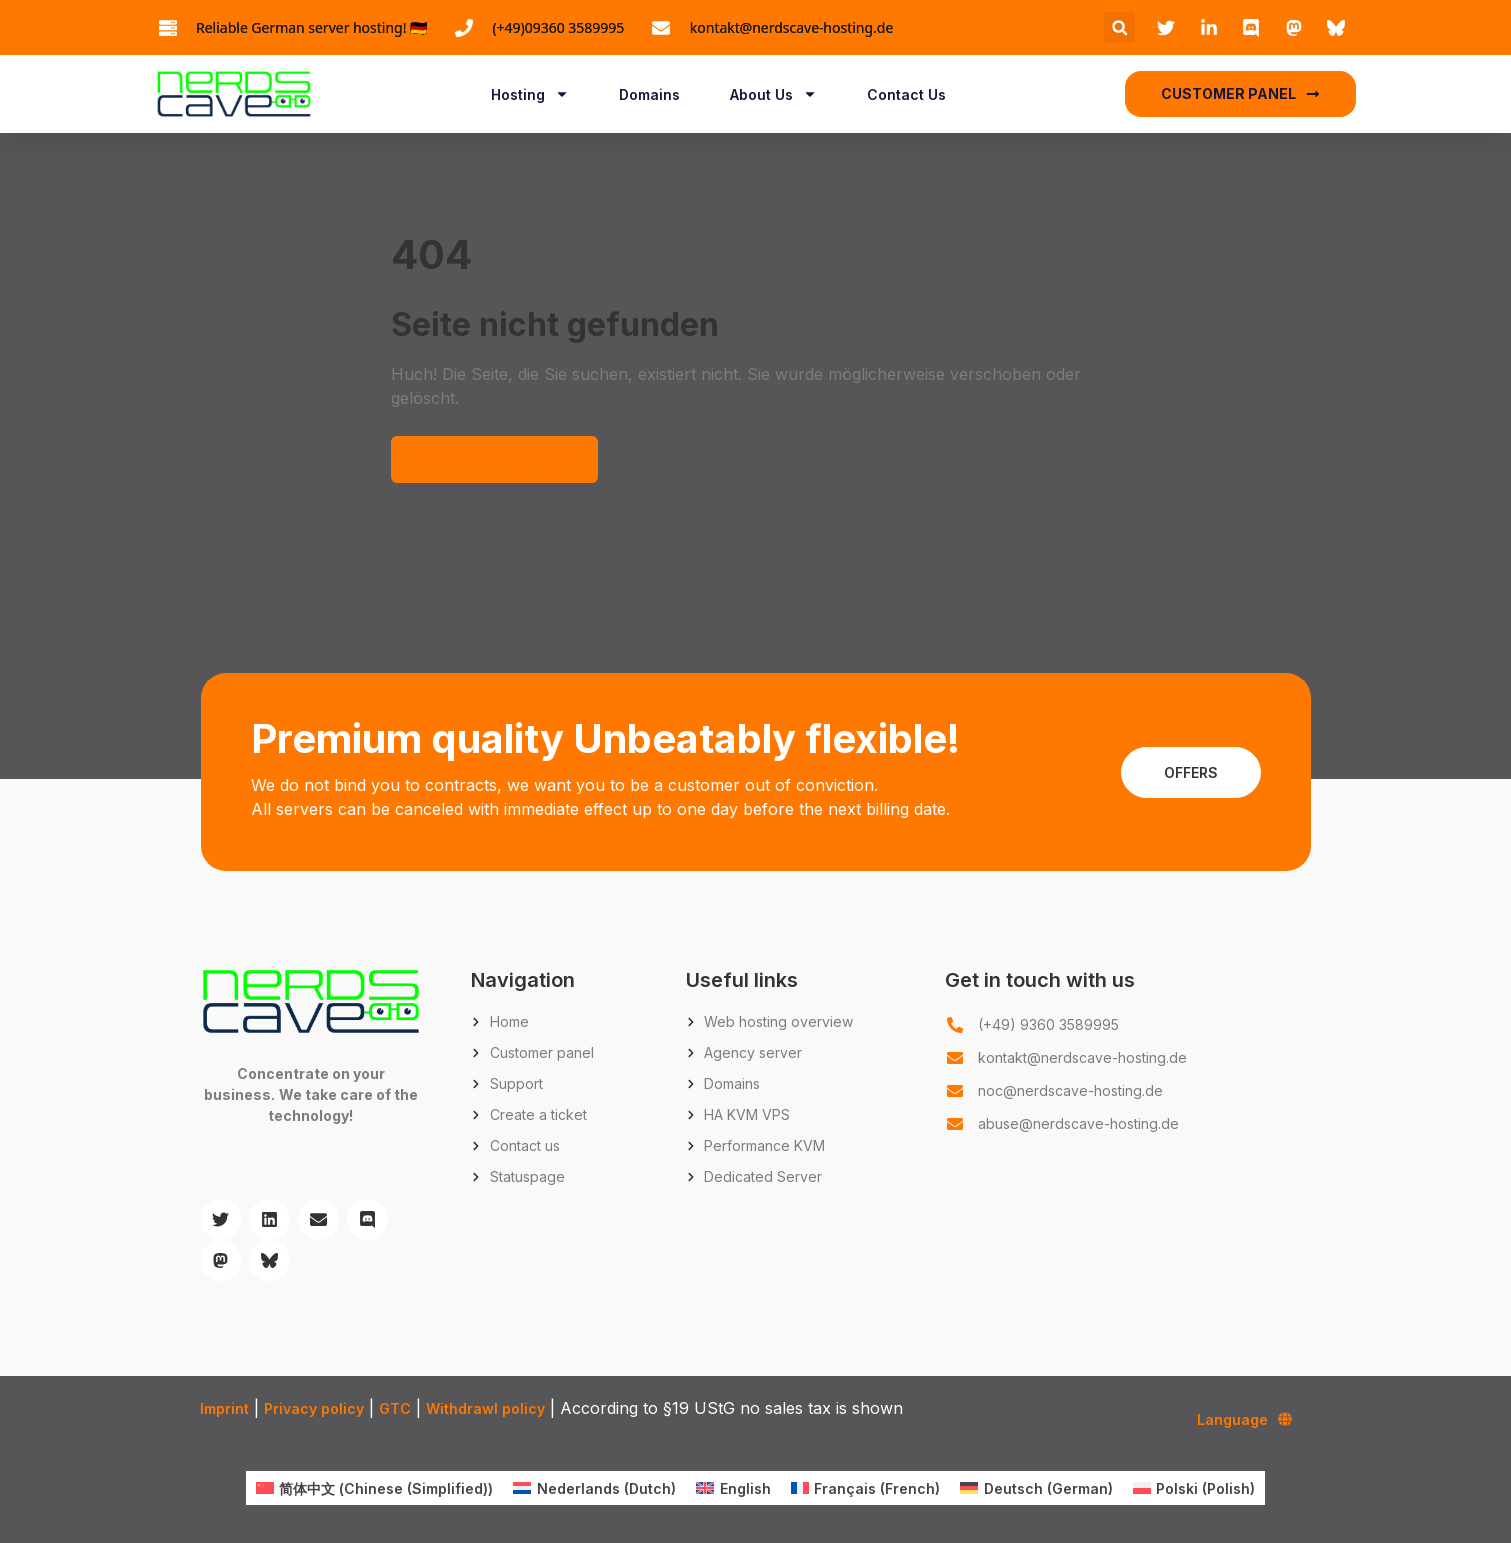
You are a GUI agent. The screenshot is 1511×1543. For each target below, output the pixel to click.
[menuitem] (375, 1488)
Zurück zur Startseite (494, 459)
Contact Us (906, 94)
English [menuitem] (745, 1488)
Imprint (224, 1408)
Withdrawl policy (485, 1408)
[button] (1119, 27)
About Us (773, 94)
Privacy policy (314, 1408)
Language (1244, 1419)
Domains (649, 94)
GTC (395, 1408)
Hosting (530, 94)
